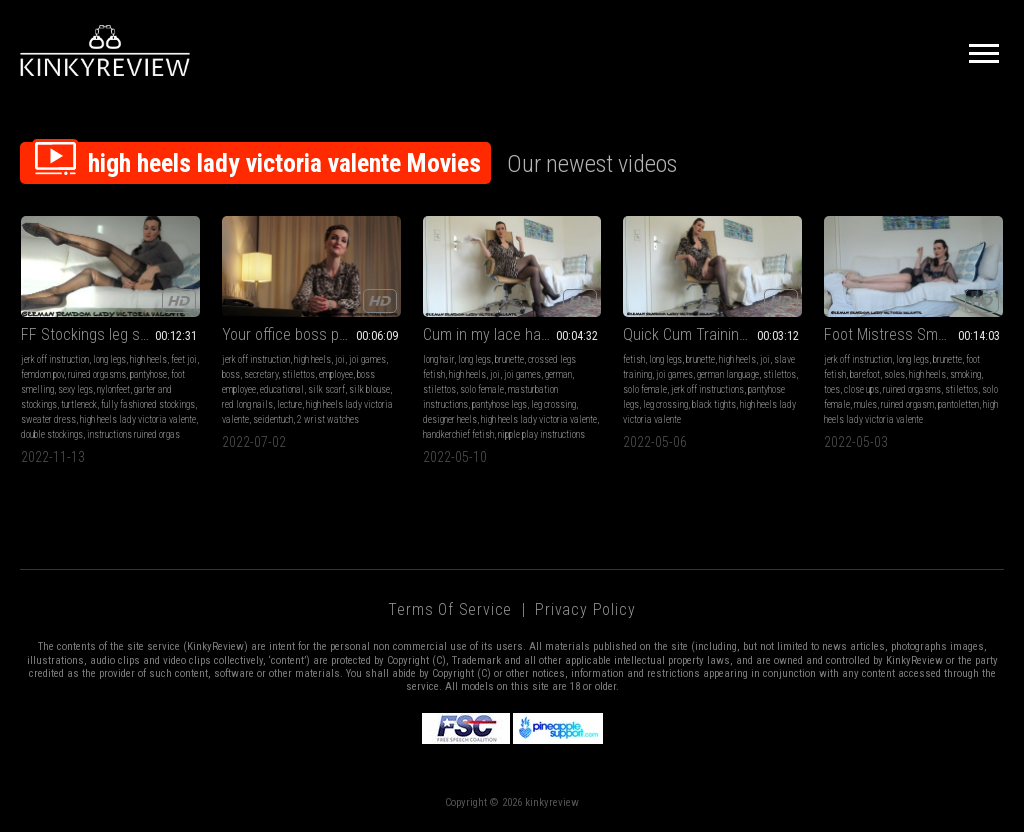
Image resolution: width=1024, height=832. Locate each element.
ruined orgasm (907, 404)
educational (282, 389)
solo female (482, 389)
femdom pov (42, 374)
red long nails (247, 404)
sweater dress (48, 419)
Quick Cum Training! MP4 (702, 334)
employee (336, 374)
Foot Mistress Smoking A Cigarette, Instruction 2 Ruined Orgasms (913, 334)
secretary (261, 374)
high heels (148, 359)
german (558, 374)
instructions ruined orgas (133, 434)
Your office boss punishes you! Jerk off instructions (311, 334)
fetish (634, 359)
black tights (714, 404)
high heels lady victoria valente (138, 419)
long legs (109, 359)
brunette (509, 359)
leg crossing (553, 404)
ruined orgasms (97, 374)
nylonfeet (113, 389)
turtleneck (79, 404)
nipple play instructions (541, 434)
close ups (861, 389)
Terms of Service (450, 609)
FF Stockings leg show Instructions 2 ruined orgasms (110, 334)
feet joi (184, 359)
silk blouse (369, 389)
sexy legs (75, 389)
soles (894, 374)
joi (340, 359)
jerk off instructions (707, 389)
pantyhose (148, 374)
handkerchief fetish (458, 434)
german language (728, 374)
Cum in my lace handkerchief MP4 (512, 334)
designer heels (450, 419)
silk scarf (326, 389)
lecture (289, 404)
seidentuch (273, 419)
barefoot (865, 374)
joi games (367, 359)
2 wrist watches (328, 419)
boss (231, 374)
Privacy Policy (585, 609)
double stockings (52, 434)
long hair (438, 359)
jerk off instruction (55, 359)
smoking (965, 374)
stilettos (298, 374)
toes (832, 389)
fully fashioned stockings (148, 404)
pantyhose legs (499, 404)
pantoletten (958, 404)
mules (865, 404)
